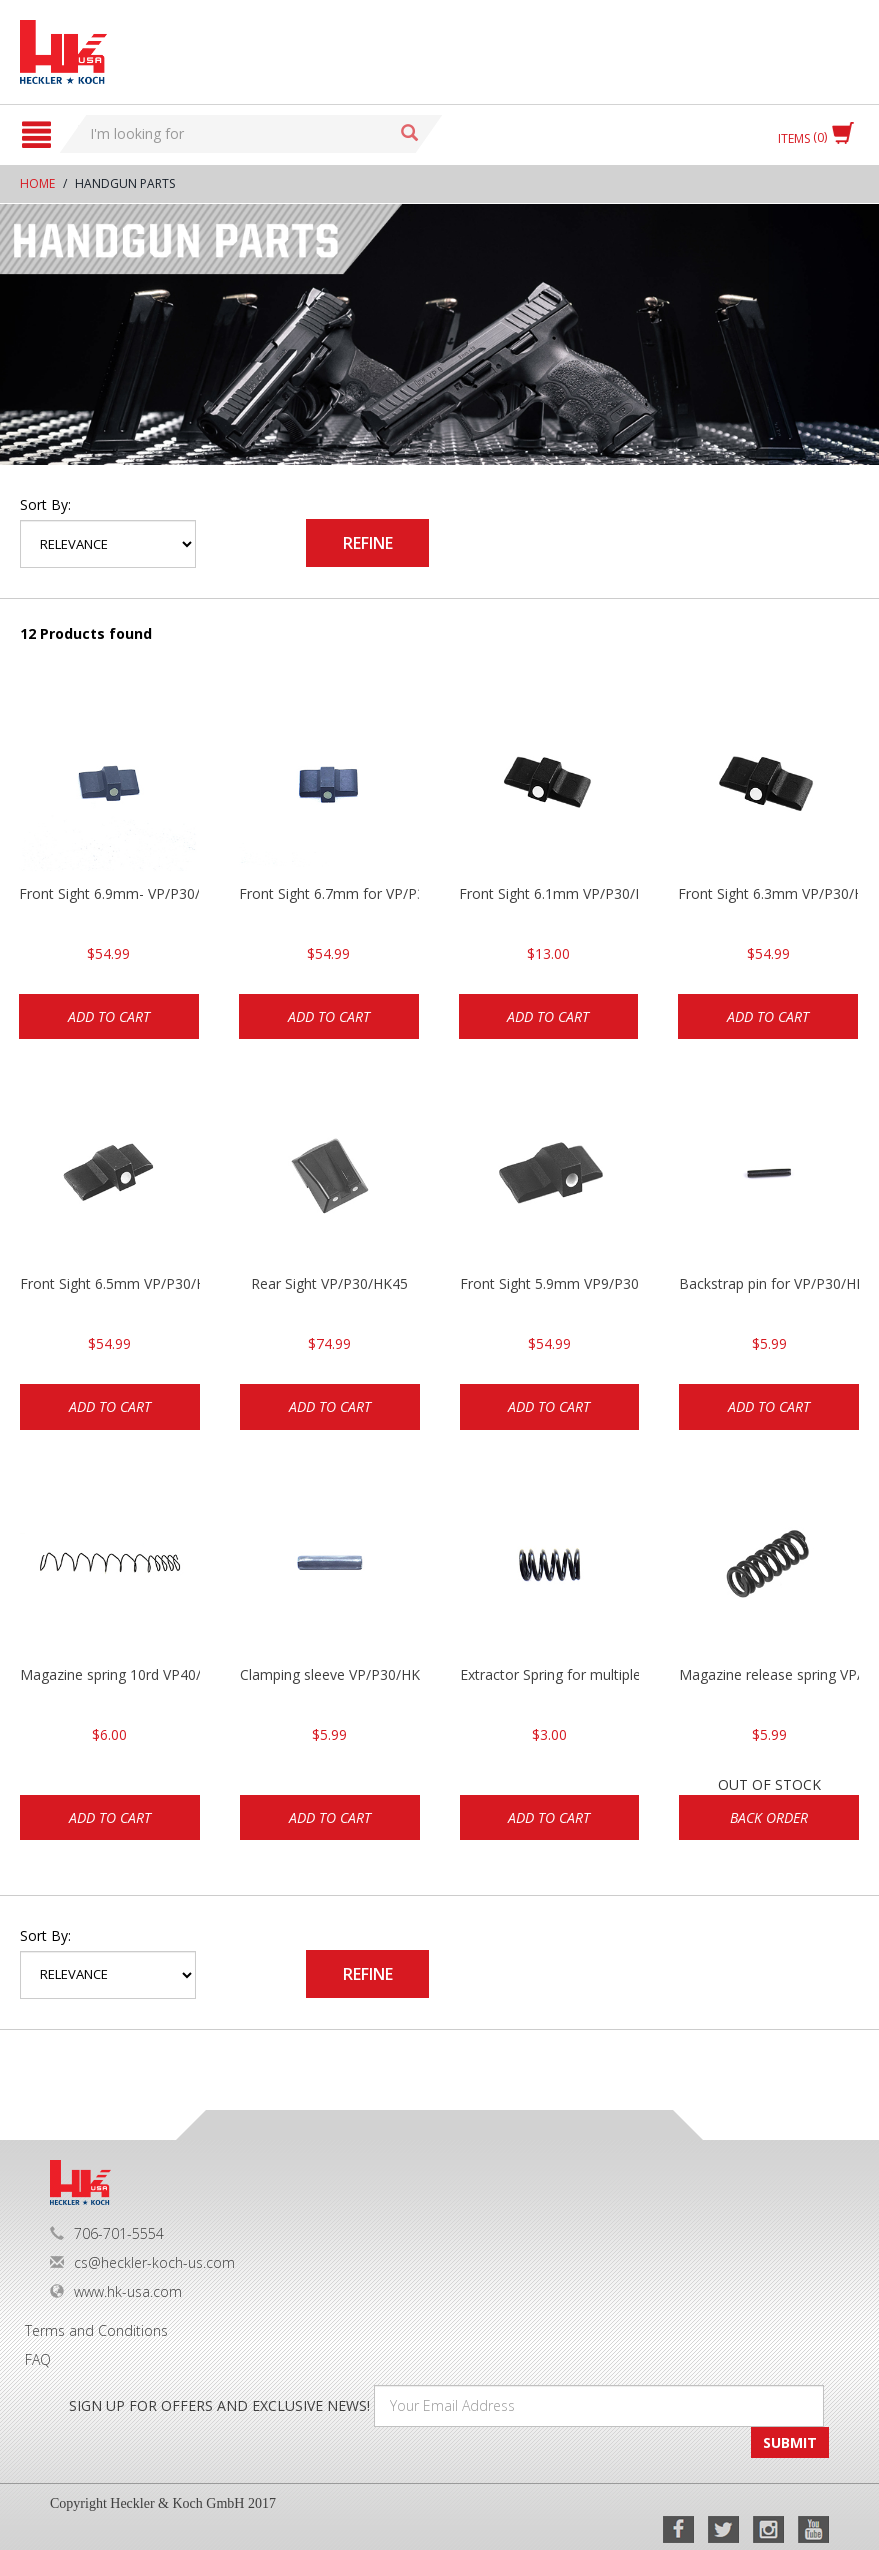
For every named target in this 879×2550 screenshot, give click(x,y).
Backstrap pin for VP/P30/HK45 (769, 1283)
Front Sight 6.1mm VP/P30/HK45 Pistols (549, 893)
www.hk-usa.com (116, 2291)
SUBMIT (790, 2442)
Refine (368, 543)
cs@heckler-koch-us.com (142, 2262)
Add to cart (109, 1016)
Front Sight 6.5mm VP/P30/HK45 (110, 1283)
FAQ (38, 2359)
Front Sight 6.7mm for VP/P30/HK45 (329, 893)
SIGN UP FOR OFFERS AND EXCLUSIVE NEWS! (219, 2405)
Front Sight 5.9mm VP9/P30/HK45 (550, 1283)
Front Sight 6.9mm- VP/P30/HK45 (109, 893)
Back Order (769, 1817)
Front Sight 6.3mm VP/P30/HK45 (768, 893)
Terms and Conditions (96, 2330)
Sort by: (45, 504)
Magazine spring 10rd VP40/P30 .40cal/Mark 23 (110, 1674)
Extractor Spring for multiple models (550, 1674)
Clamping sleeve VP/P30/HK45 (330, 1674)
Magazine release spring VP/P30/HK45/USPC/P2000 (769, 1674)
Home (37, 183)
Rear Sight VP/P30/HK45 (329, 1283)
